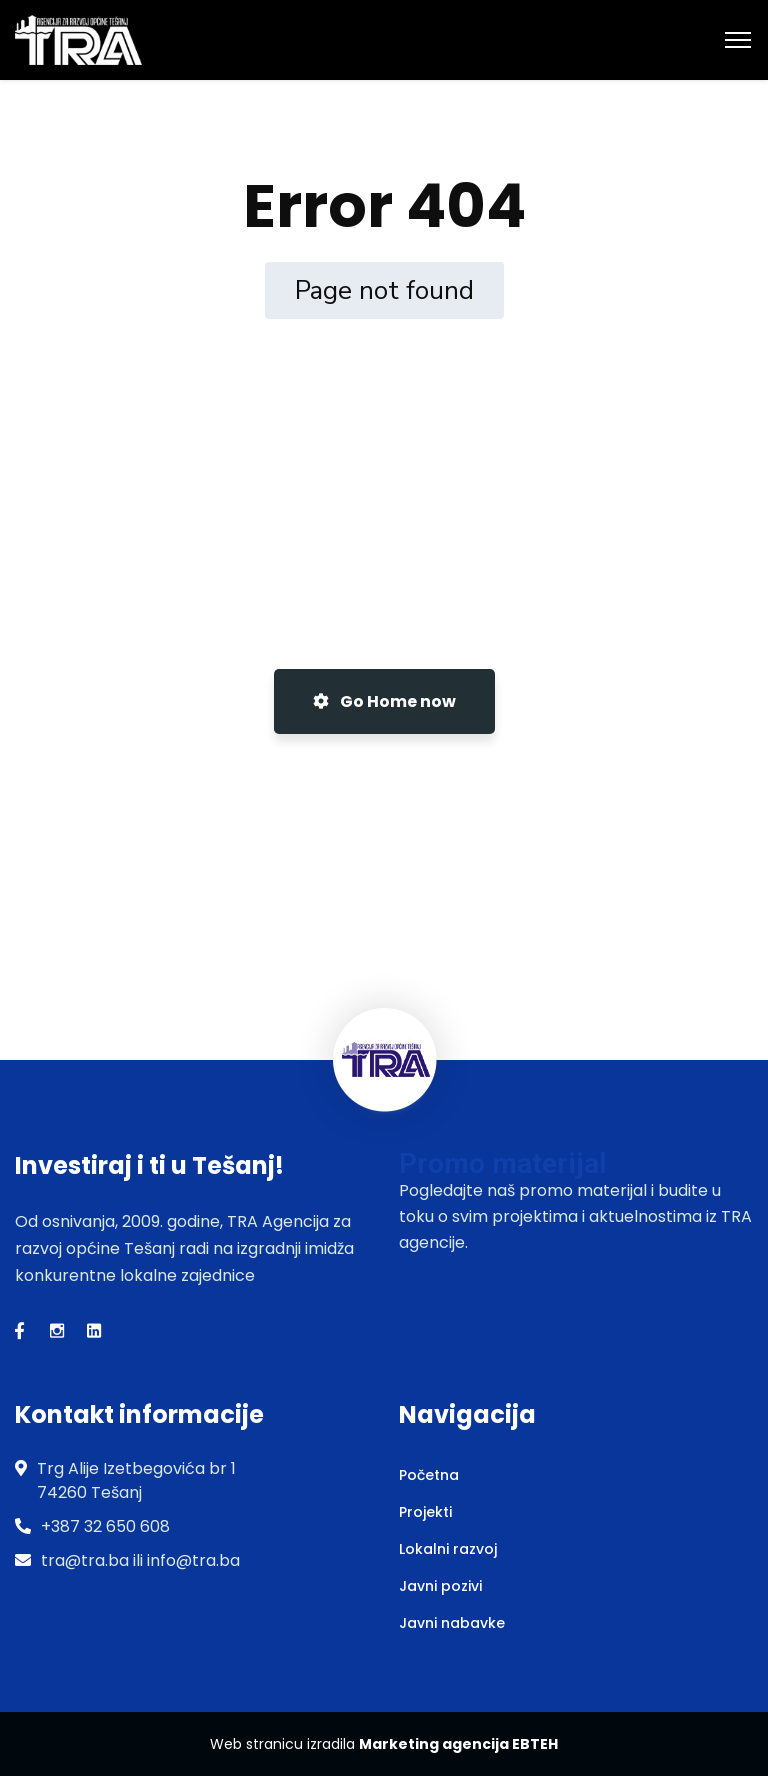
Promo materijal (502, 1163)
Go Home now (384, 701)
